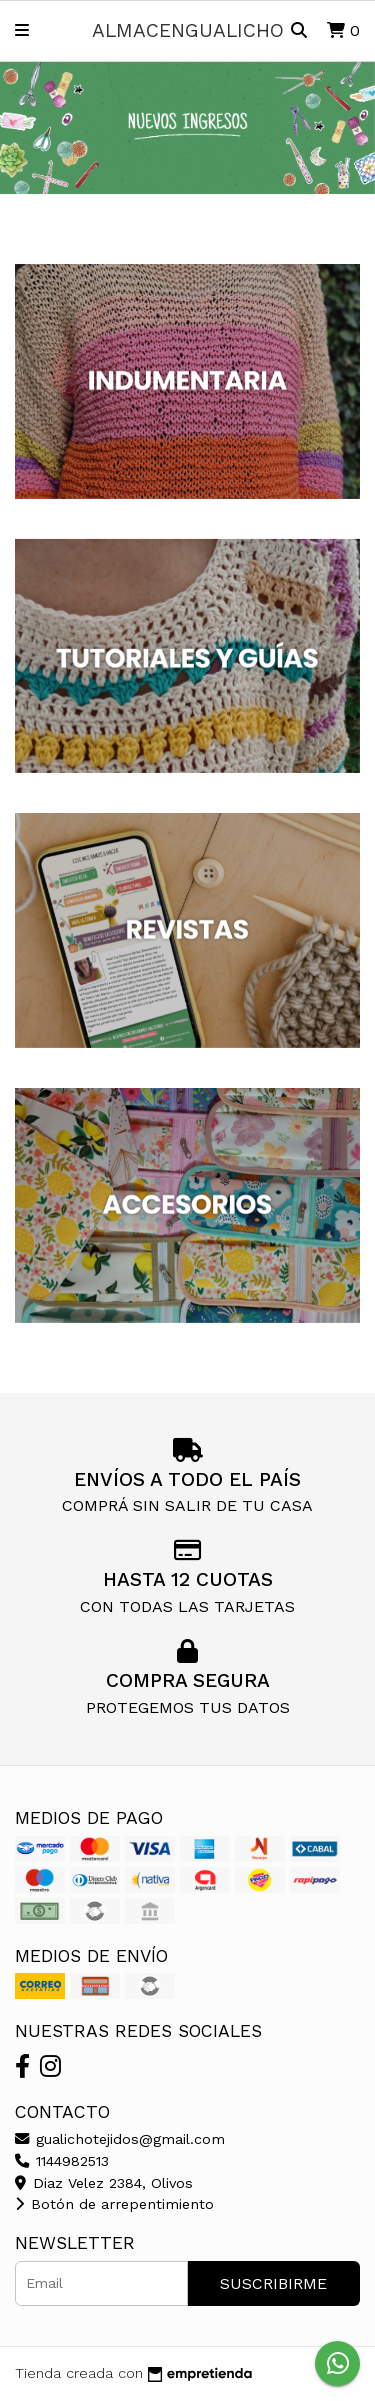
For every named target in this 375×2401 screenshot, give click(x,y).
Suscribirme (273, 2283)
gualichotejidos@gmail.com (120, 2139)
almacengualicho (188, 30)
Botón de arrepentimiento (114, 2204)
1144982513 (62, 2161)
